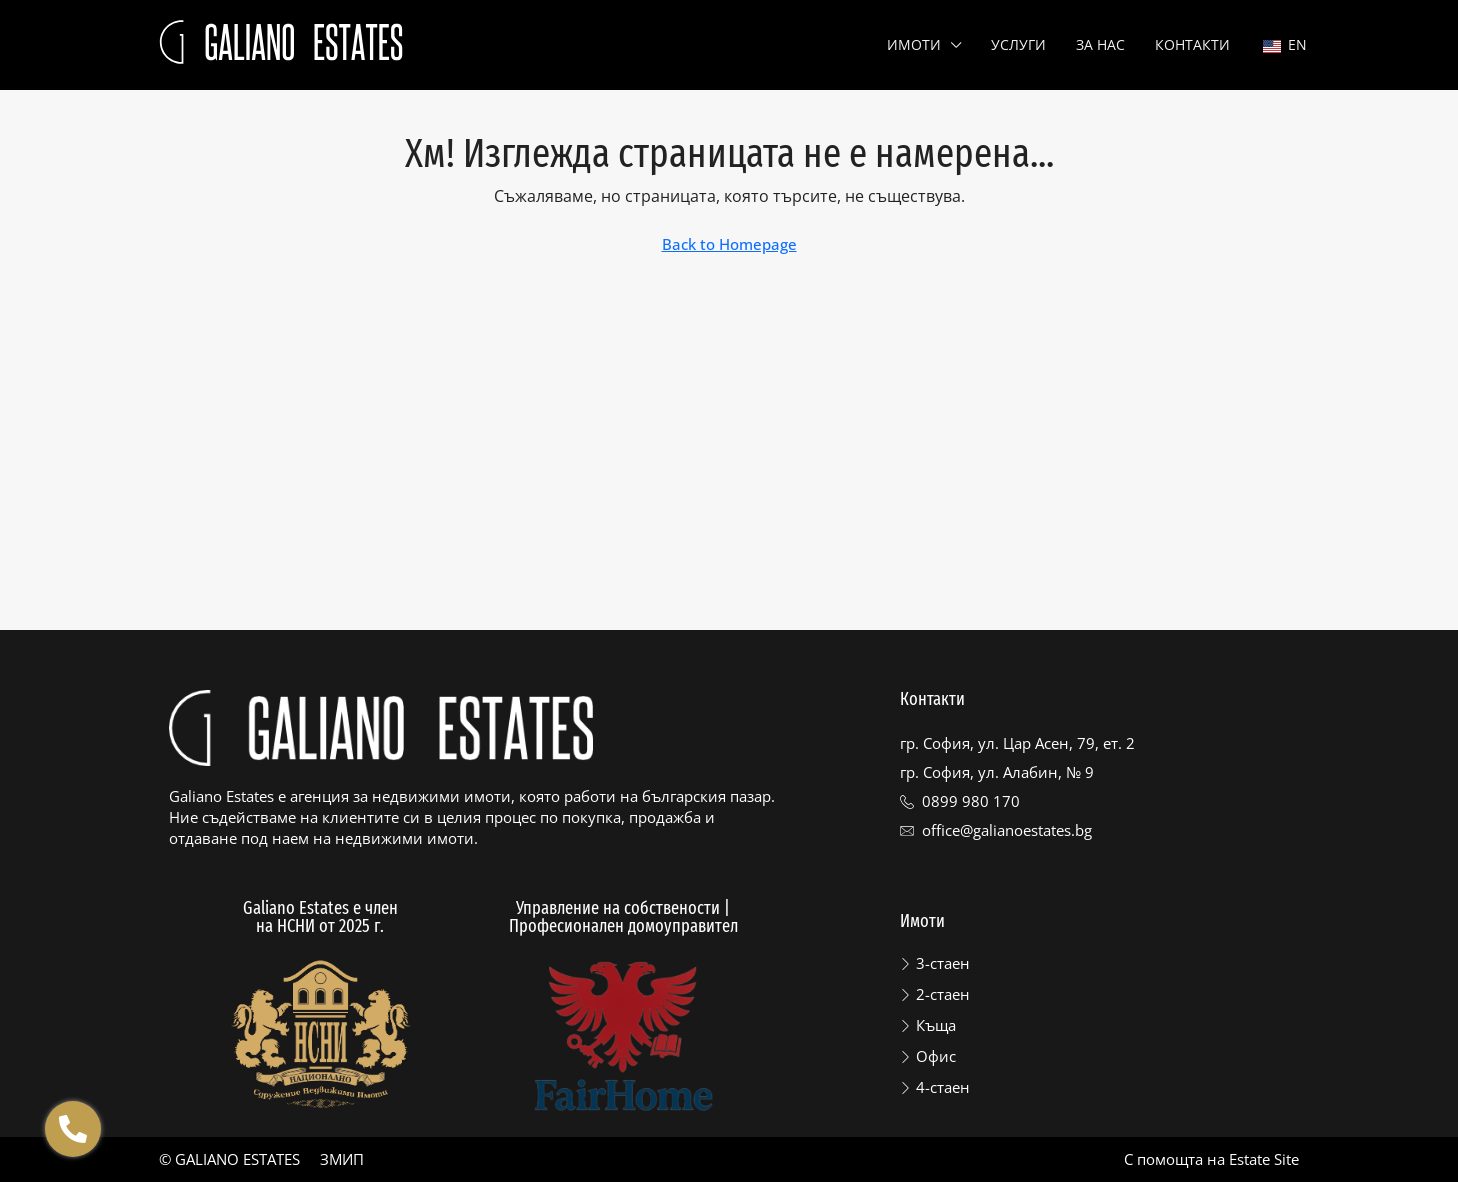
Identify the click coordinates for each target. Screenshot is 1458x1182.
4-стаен (943, 1087)
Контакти (1192, 44)
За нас (1100, 44)
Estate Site (1264, 1159)
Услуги (1018, 44)
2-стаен (943, 994)
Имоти (914, 44)
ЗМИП (342, 1159)
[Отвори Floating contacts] (73, 1129)
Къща (936, 1025)
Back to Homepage (729, 244)
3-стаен (943, 963)
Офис (936, 1056)
